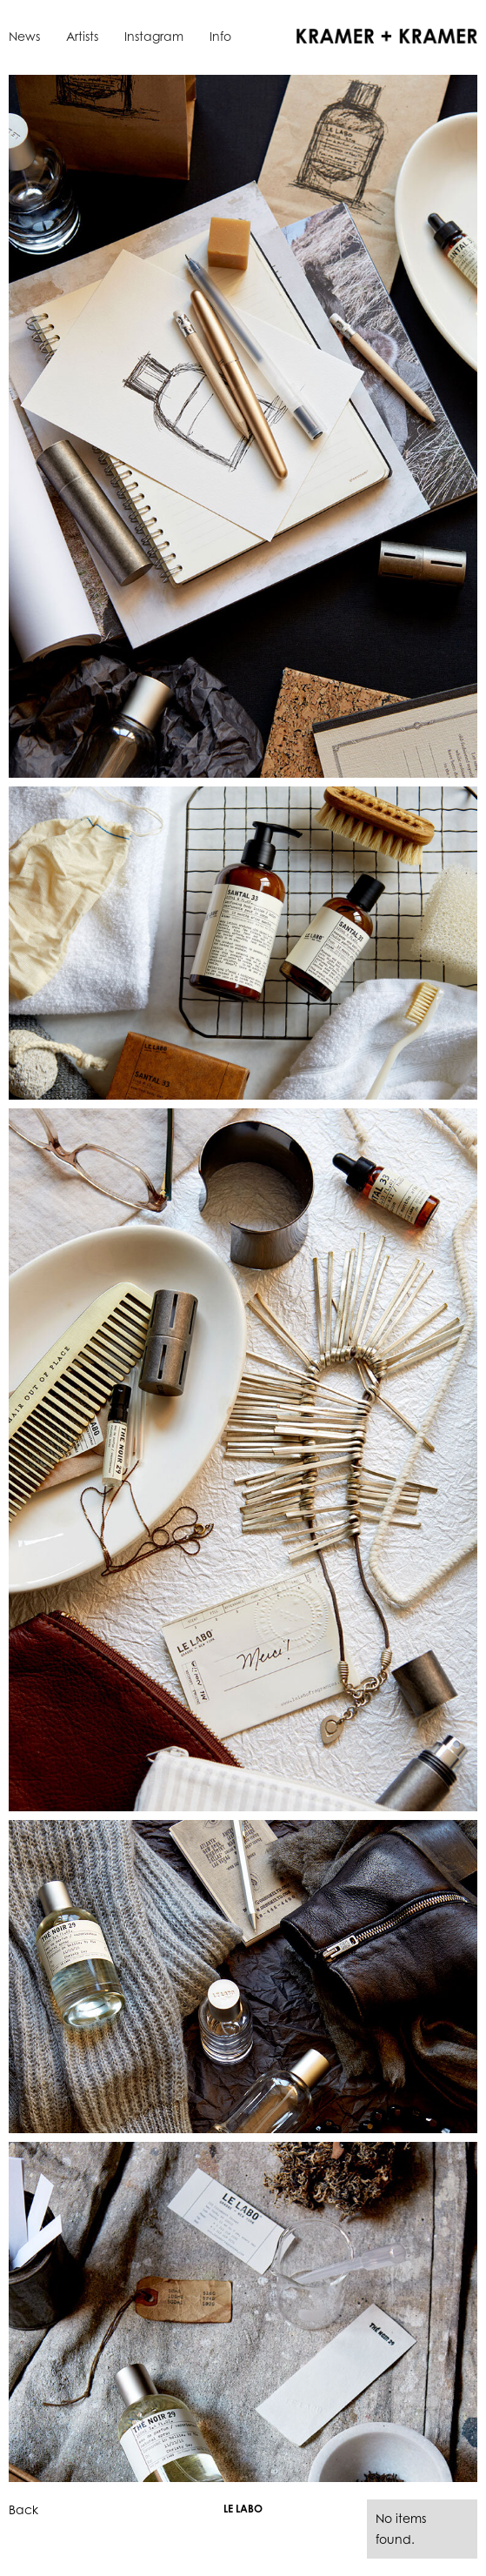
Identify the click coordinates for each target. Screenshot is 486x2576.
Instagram (153, 36)
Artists (82, 36)
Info (220, 36)
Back (23, 2509)
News (24, 36)
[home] (382, 34)
